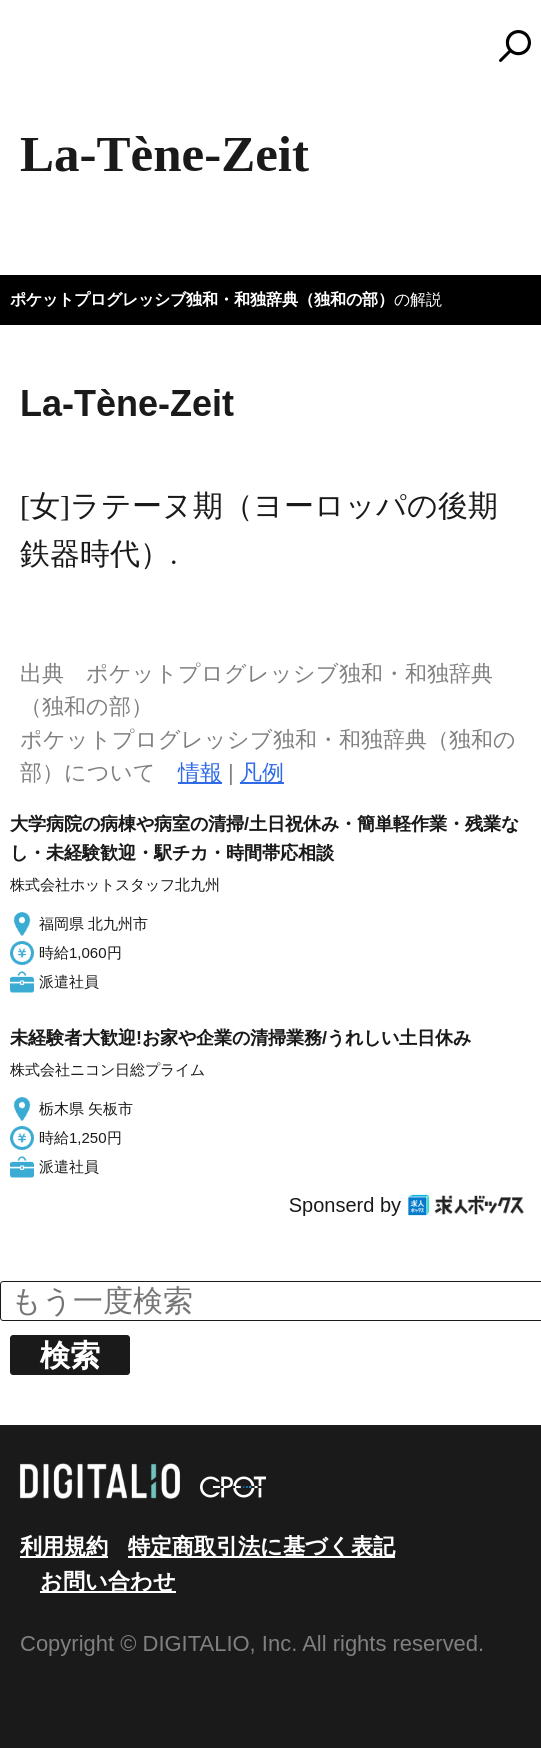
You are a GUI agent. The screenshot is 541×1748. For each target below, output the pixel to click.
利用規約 (64, 1546)
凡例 (262, 772)
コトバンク (280, 46)
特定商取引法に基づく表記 (261, 1546)
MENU (50, 55)
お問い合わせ (108, 1581)
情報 (200, 772)
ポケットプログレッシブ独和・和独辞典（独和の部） (202, 299)
